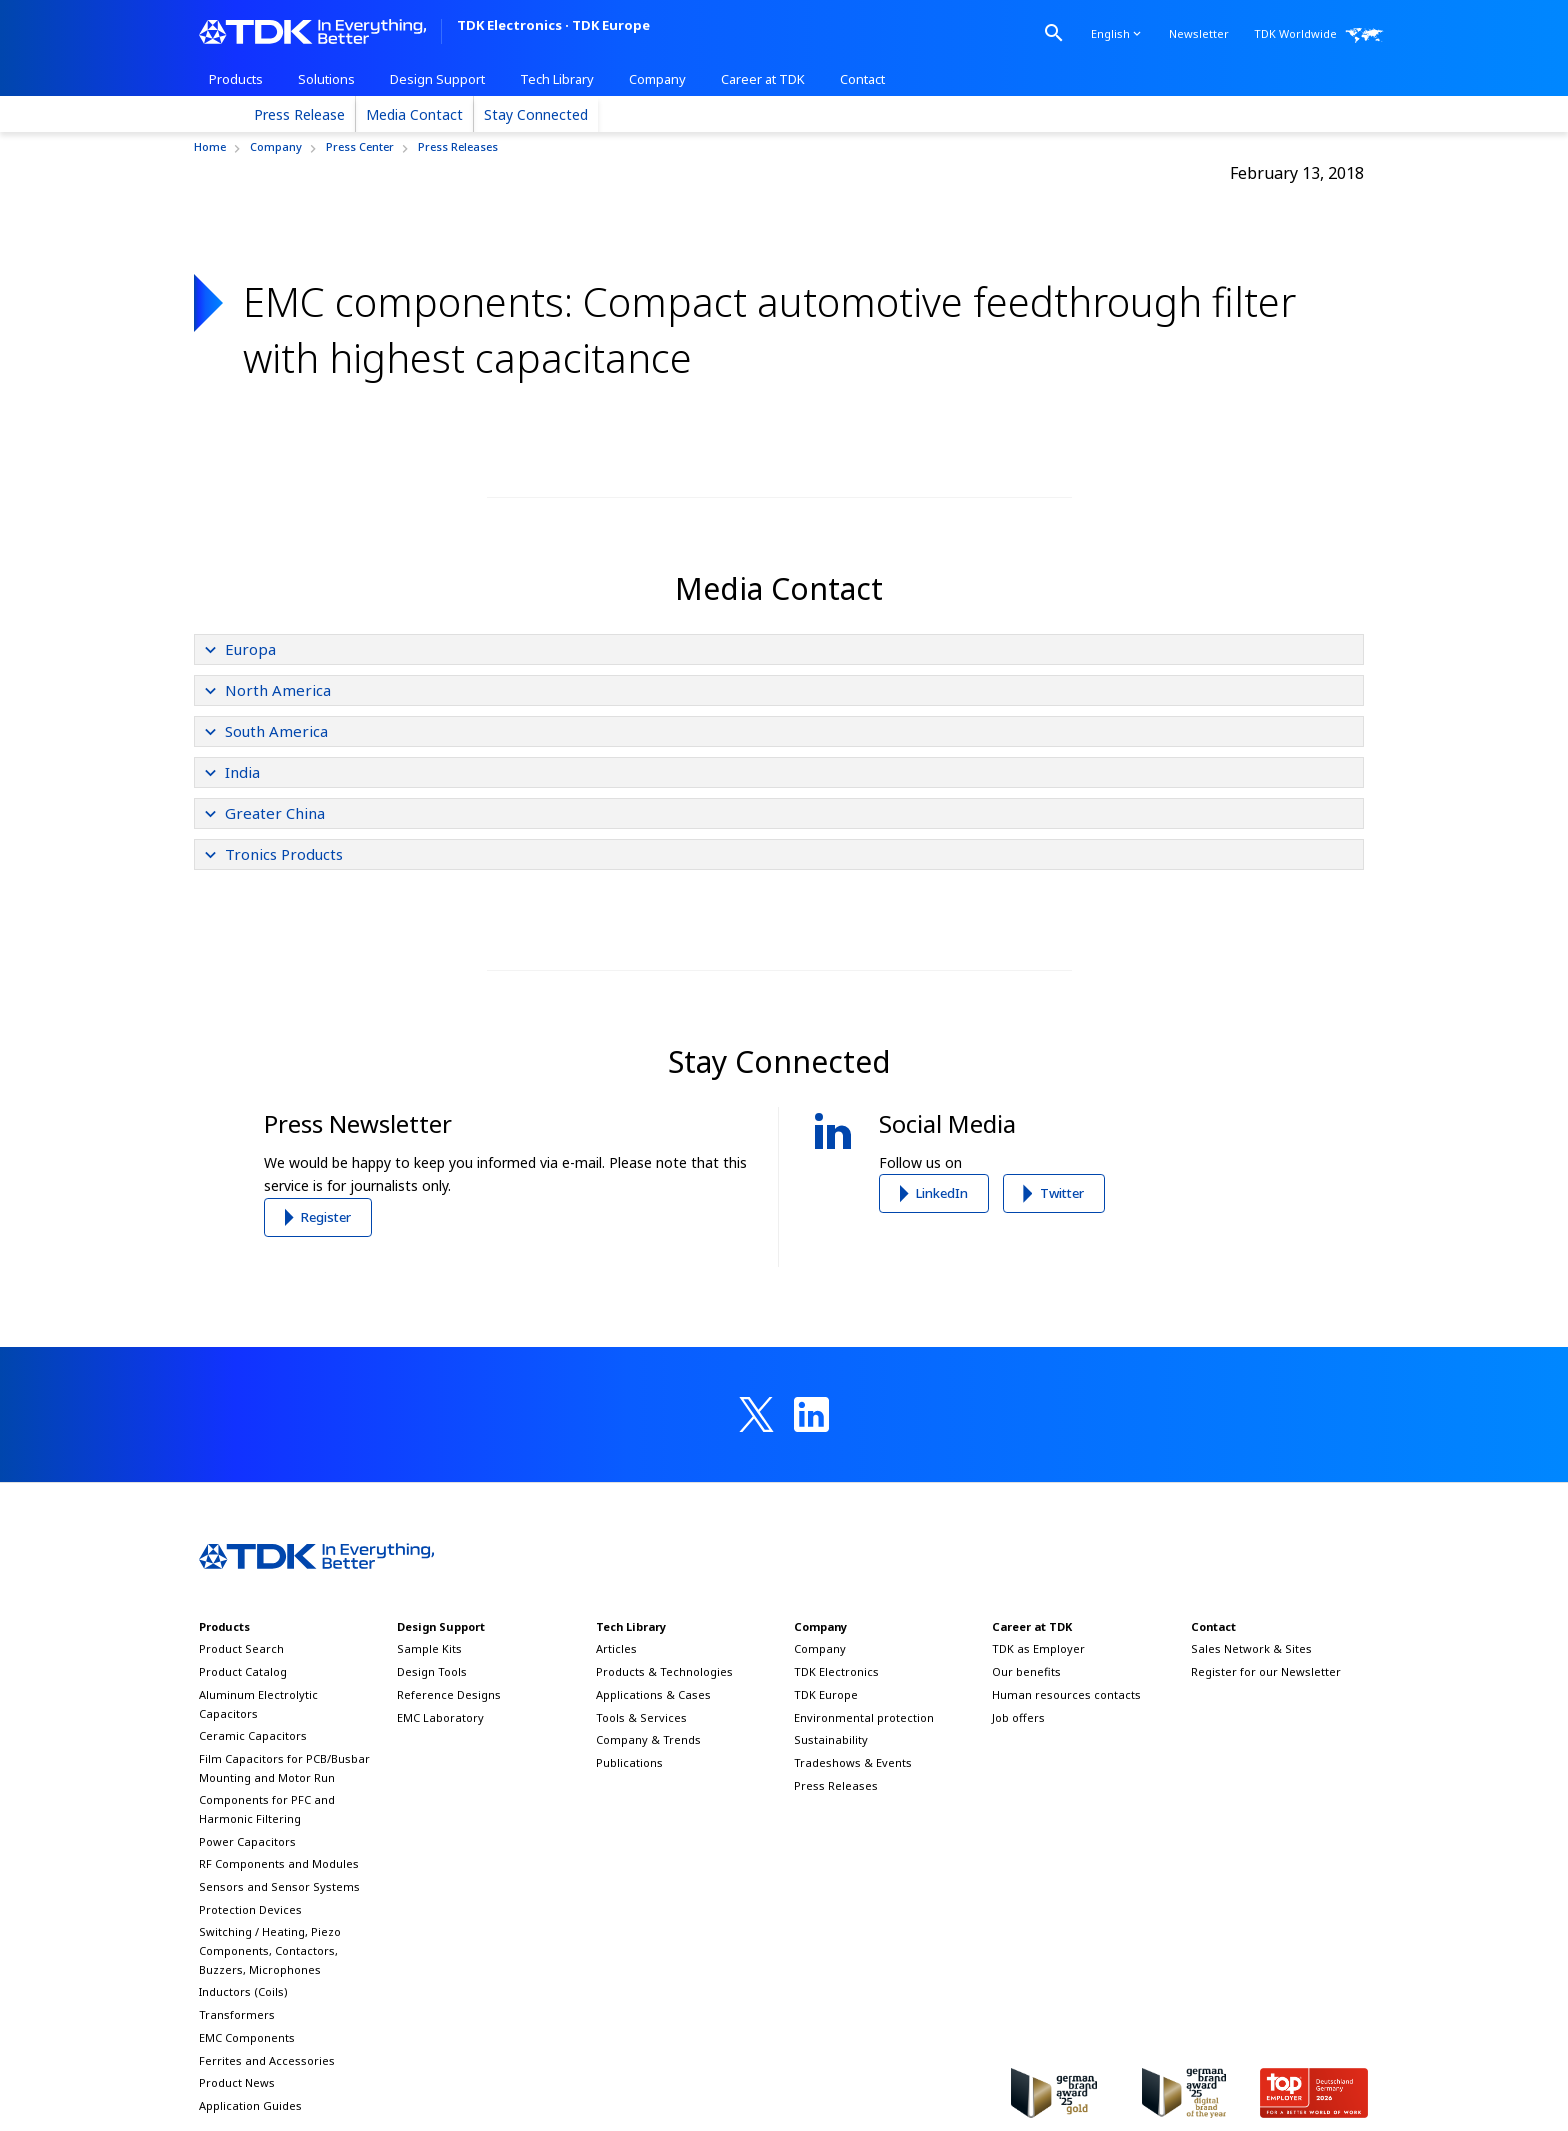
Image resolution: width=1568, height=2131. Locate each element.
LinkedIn (942, 1193)
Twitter (1062, 1193)
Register (326, 1217)
